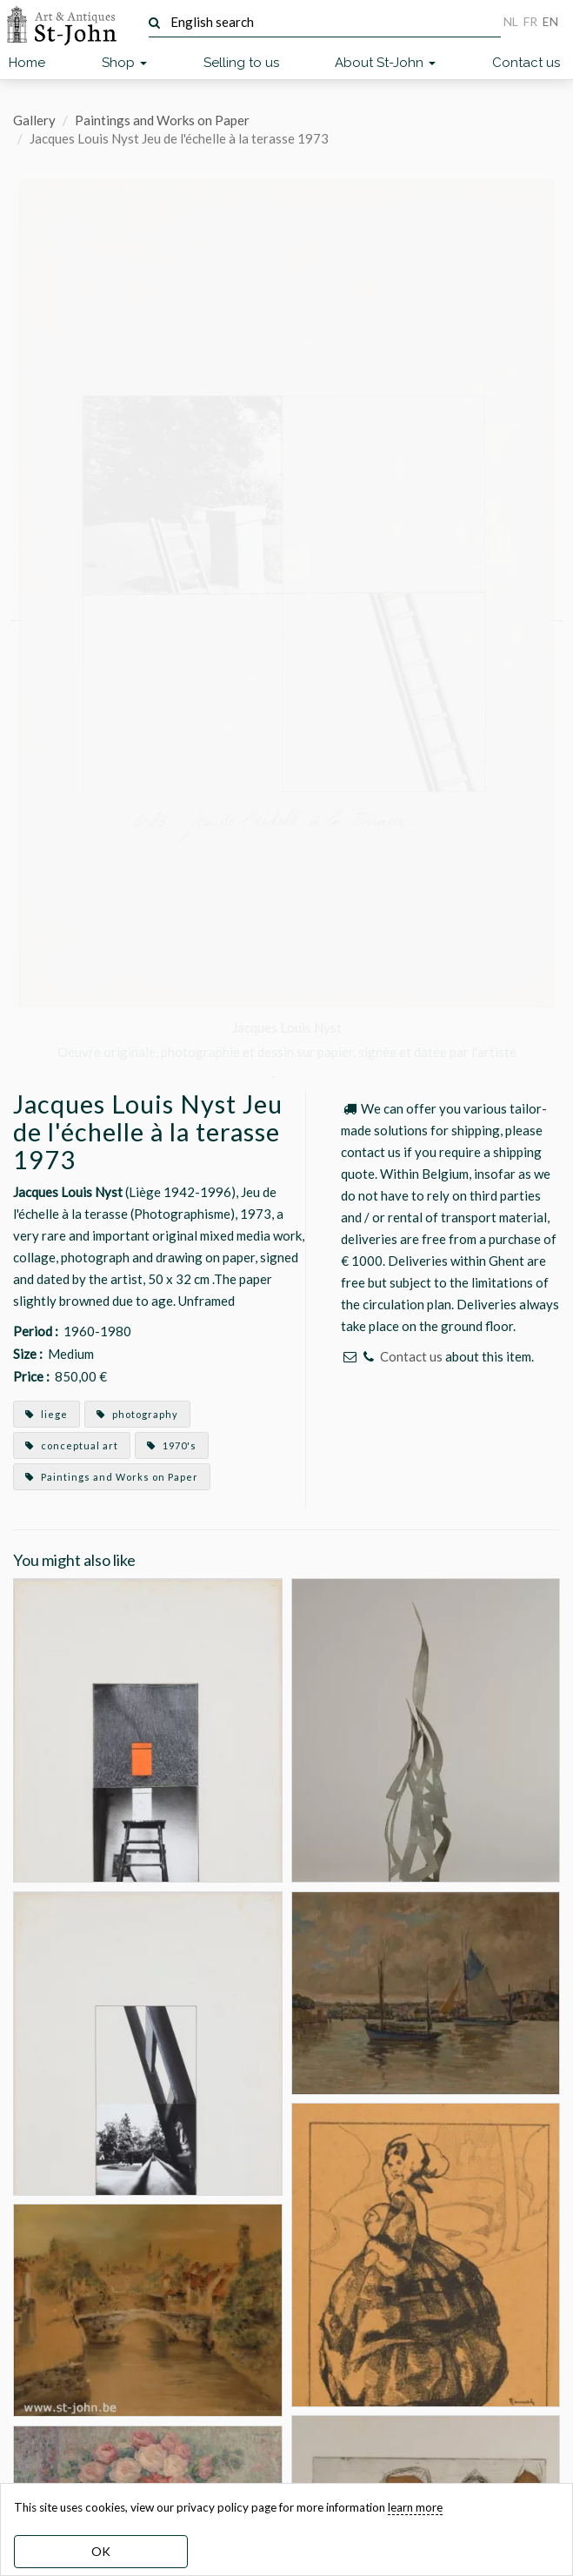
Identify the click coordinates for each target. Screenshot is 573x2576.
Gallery (34, 120)
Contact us (526, 62)
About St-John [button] (385, 62)
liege (46, 1414)
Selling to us (241, 62)
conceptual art (71, 1445)
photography (137, 1414)
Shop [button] (124, 62)
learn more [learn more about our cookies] (415, 2507)
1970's (172, 1445)
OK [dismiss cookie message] (100, 2551)
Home (27, 62)
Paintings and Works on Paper (162, 120)
